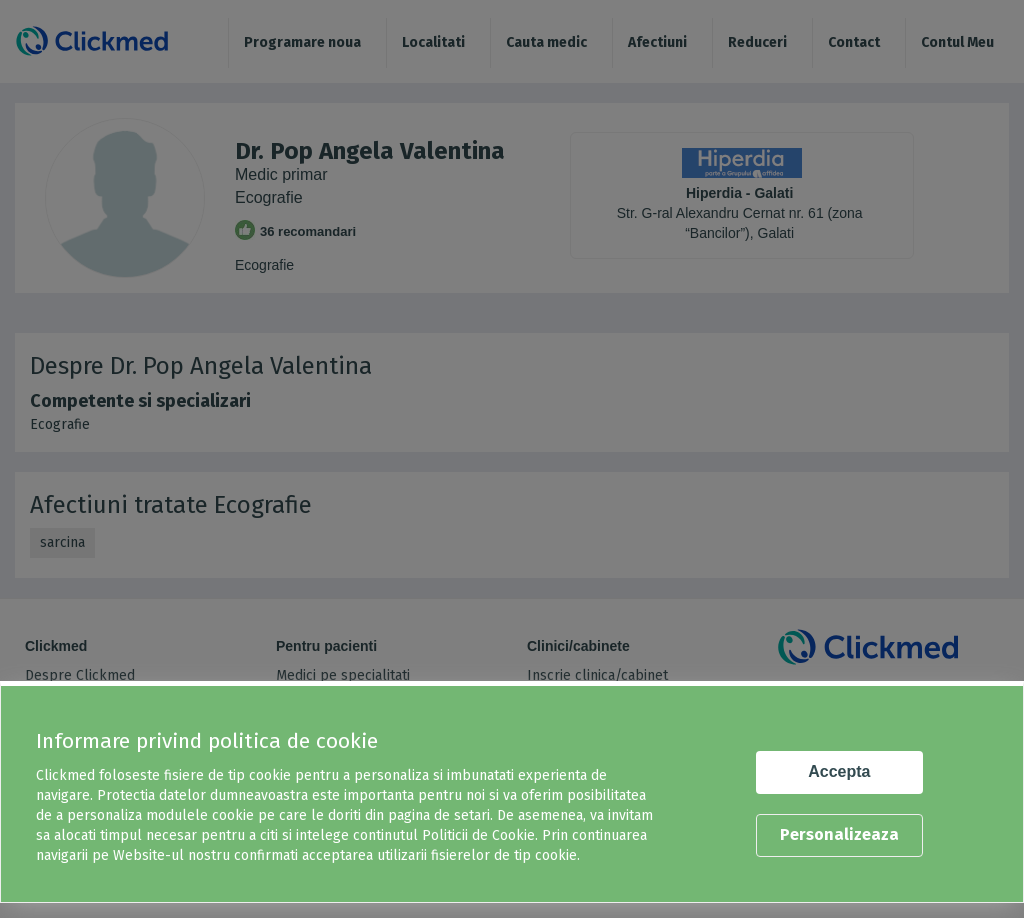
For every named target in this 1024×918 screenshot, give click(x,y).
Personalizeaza (839, 834)
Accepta (839, 771)
